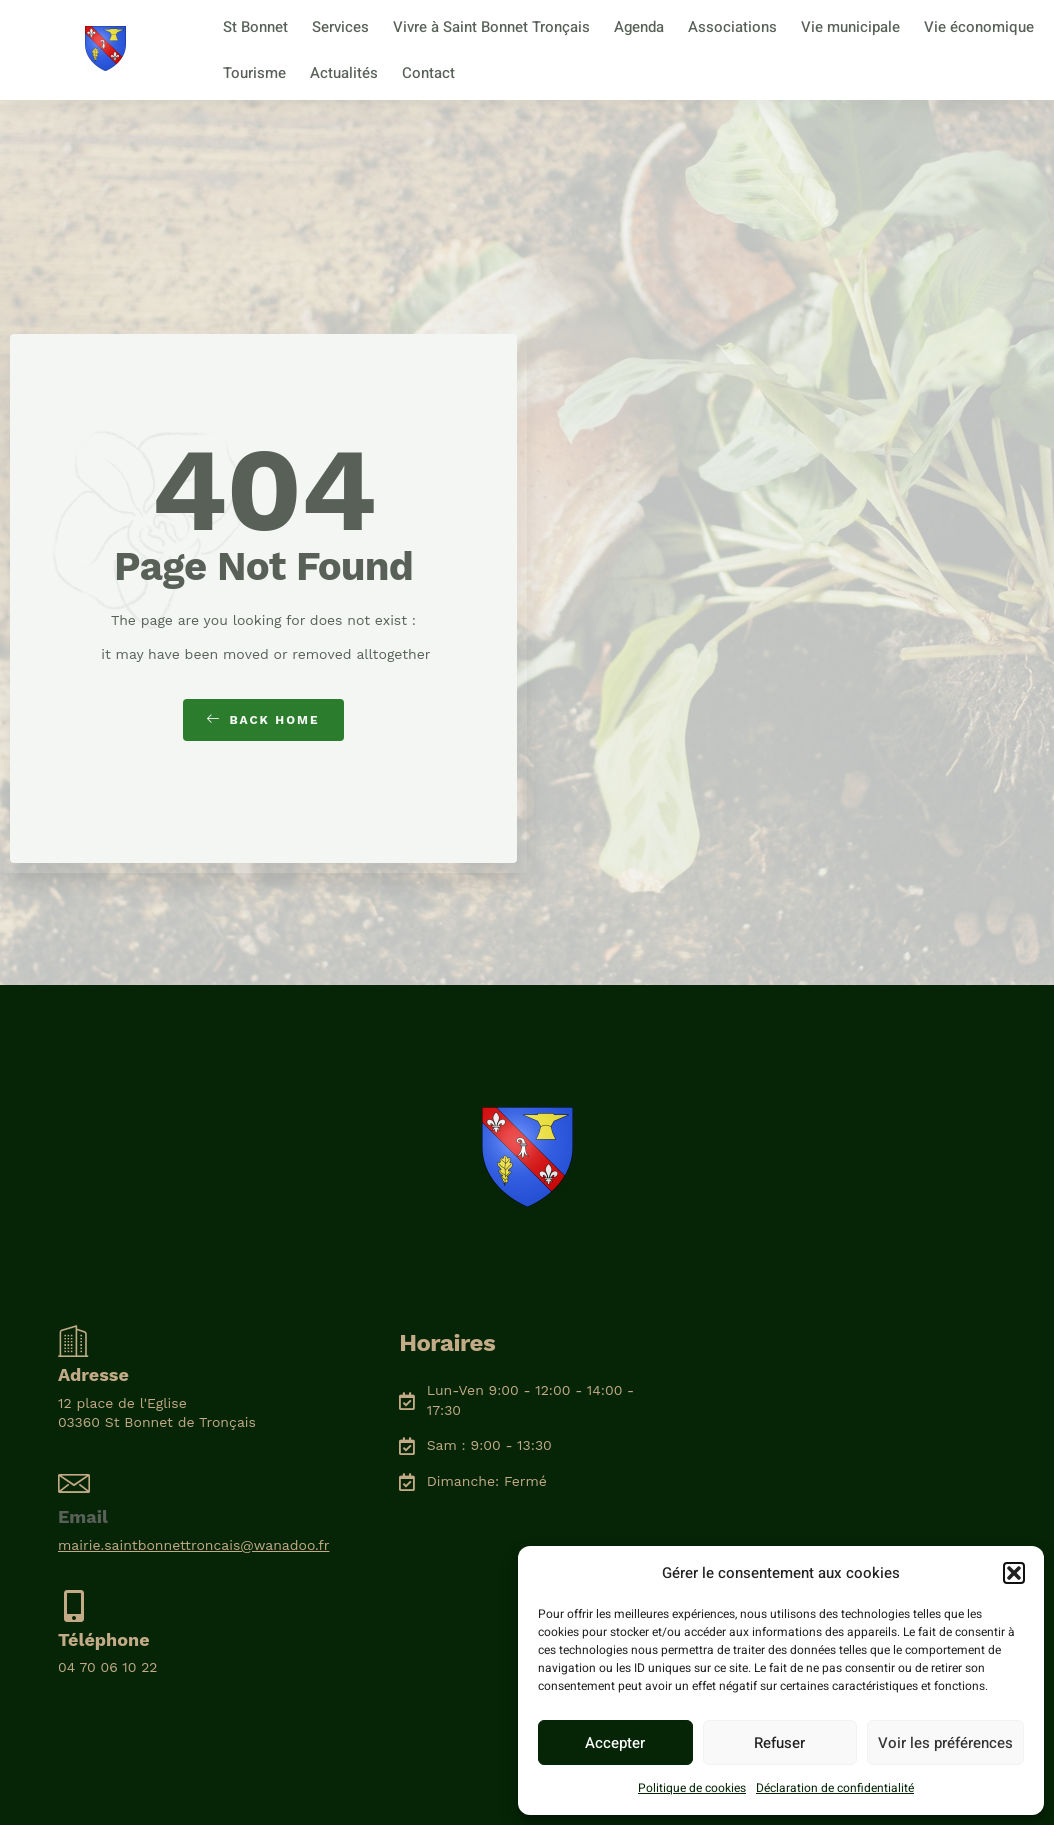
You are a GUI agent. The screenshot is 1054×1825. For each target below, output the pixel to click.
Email (83, 1516)
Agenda (639, 27)
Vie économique (979, 27)
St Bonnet (255, 27)
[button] (1014, 1573)
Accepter (615, 1743)
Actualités (344, 73)
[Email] (74, 1483)
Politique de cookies (692, 1788)
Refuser (779, 1743)
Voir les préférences (945, 1743)
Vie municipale (850, 27)
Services (340, 27)
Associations (732, 27)
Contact (428, 73)
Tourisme (254, 73)
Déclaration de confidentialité (835, 1788)
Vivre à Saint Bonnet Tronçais (491, 27)
